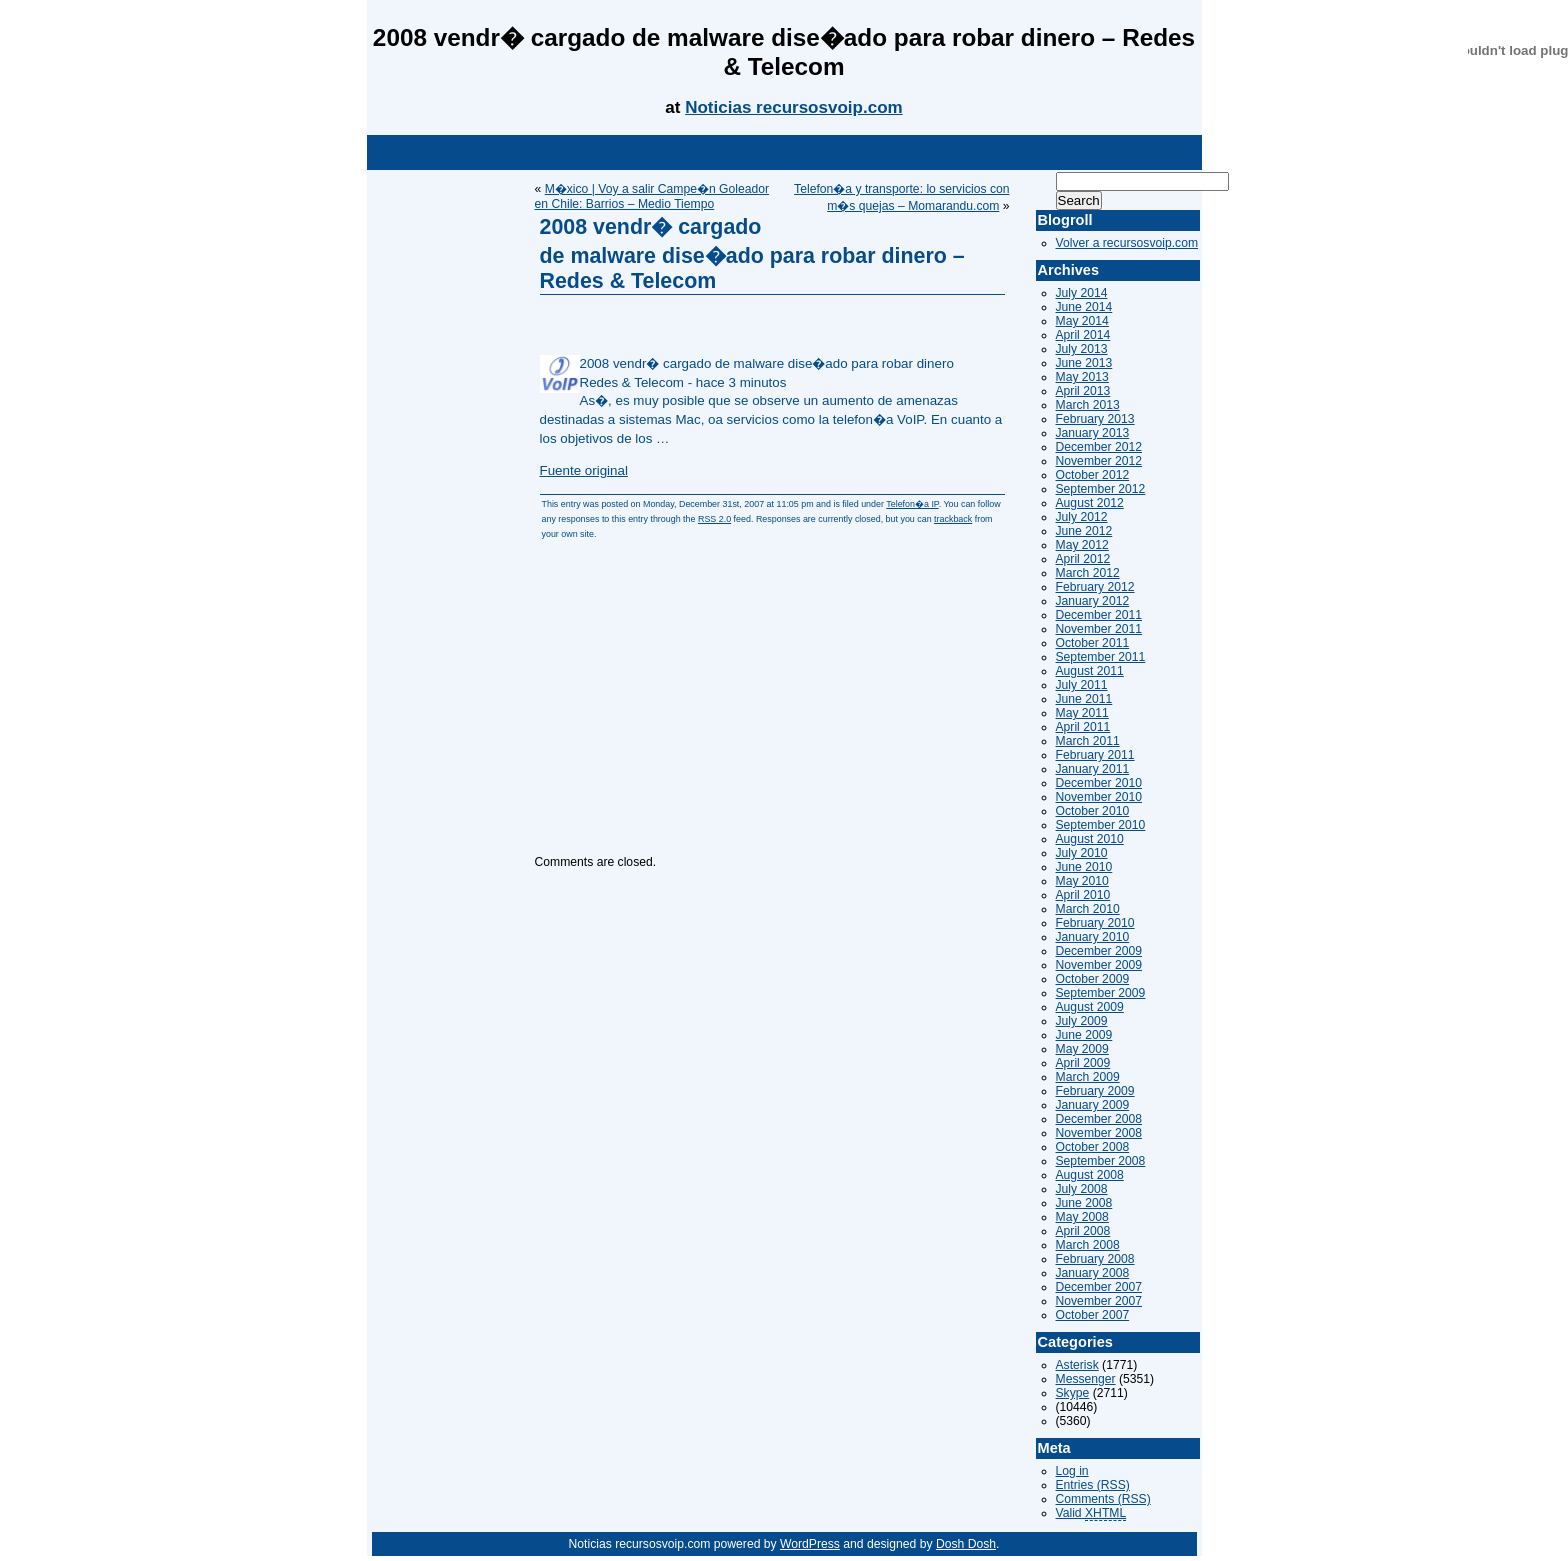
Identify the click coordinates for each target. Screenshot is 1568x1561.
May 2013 (1082, 377)
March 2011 (1088, 741)
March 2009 (1088, 1077)
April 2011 (1083, 727)
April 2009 (1083, 1063)
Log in (1072, 1471)
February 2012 (1095, 587)
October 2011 (1093, 643)
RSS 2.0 (714, 519)
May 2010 (1082, 881)
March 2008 (1088, 1245)
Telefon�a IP (912, 504)
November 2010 (1099, 797)
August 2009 (1090, 1007)
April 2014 (1083, 335)
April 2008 (1083, 1231)
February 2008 (1095, 1259)
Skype (1073, 1393)
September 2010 (1101, 825)
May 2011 (1082, 713)
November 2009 (1099, 965)
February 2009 (1095, 1091)
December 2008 (1099, 1119)
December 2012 (1099, 447)
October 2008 (1093, 1147)
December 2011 (1099, 615)
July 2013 (1082, 349)
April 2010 (1083, 895)
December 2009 (1099, 951)
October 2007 (1093, 1315)
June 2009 (1084, 1035)
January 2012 (1093, 601)
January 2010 (1093, 937)
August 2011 (1090, 671)
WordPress (810, 1544)
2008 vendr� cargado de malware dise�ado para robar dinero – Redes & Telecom (752, 254)
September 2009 (1101, 993)
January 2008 (1093, 1273)
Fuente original (584, 470)
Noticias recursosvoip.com (794, 107)
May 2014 (1082, 321)
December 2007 (1099, 1287)
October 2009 (1093, 979)
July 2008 (1082, 1189)
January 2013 (1093, 433)
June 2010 (1084, 867)
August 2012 (1090, 503)
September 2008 (1101, 1161)
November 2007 (1099, 1301)
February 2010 (1095, 923)
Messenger (1086, 1379)
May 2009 (1082, 1049)
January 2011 (1093, 769)
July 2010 (1082, 853)
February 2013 (1095, 419)
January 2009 (1093, 1105)
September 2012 (1101, 489)
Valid (1091, 1513)
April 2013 (1083, 391)
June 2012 (1084, 531)
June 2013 (1084, 363)
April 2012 (1083, 559)
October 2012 (1093, 475)
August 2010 (1090, 839)
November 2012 (1099, 461)
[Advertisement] (784, 152)
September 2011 (1101, 657)
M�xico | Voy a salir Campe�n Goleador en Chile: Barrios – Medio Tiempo (652, 196)
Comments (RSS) (1103, 1499)
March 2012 (1088, 573)
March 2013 (1088, 405)
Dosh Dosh (966, 1544)
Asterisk (1077, 1365)
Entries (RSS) (1093, 1485)
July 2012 (1082, 517)
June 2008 (1084, 1203)
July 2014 (1082, 293)
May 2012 (1082, 545)
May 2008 (1082, 1217)
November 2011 (1099, 629)
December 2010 (1099, 783)
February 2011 (1095, 755)
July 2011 (1082, 685)
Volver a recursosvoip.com (1127, 243)
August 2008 (1090, 1175)
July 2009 (1082, 1021)
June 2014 (1084, 307)
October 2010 (1093, 811)
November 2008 (1099, 1133)
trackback (953, 519)
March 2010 (1088, 909)
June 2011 (1084, 699)
